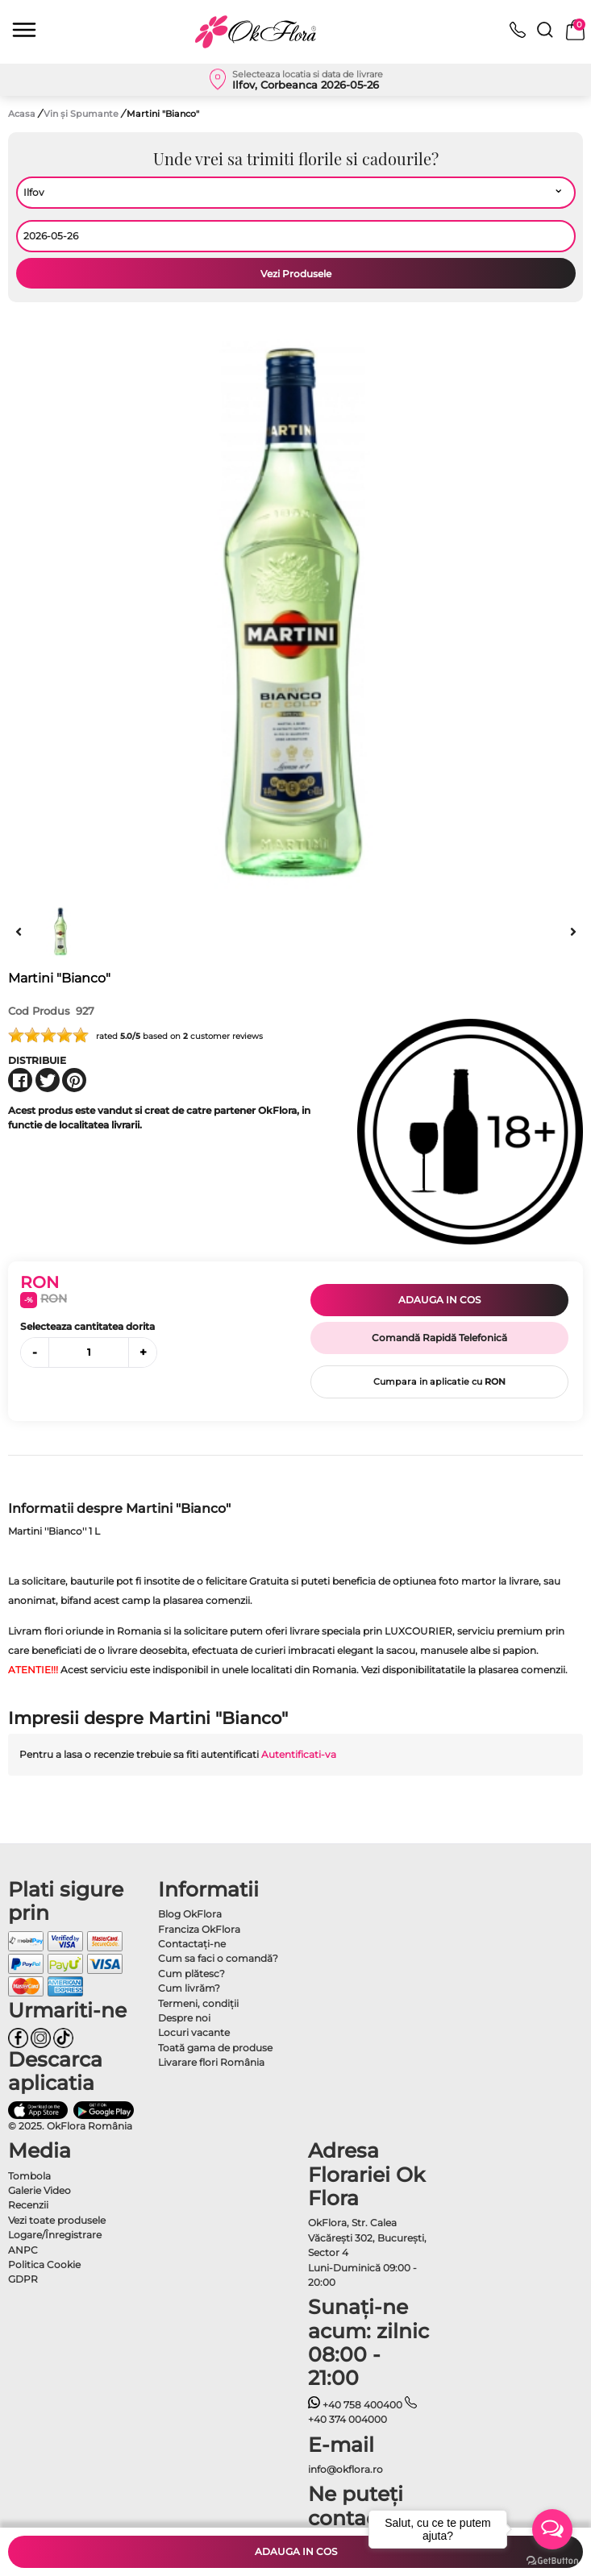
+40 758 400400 (355, 2405)
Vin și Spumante (82, 113)
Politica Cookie (44, 2264)
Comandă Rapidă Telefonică (439, 1338)
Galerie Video (39, 2190)
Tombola (29, 2176)
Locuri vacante (194, 2032)
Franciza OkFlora (199, 1929)
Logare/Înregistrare (55, 2235)
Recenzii (28, 2205)
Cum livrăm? (189, 1988)
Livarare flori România (211, 2062)
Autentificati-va (298, 1754)
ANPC (23, 2250)
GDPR (23, 2279)
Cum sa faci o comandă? (218, 1958)
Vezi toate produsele (57, 2220)
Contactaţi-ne (192, 1944)
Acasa (21, 113)
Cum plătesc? (191, 1973)
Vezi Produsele (295, 274)
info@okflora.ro (345, 2469)
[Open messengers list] (552, 2529)
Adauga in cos (439, 1300)
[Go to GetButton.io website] (552, 2560)
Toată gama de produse (215, 2048)
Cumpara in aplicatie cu (439, 1381)
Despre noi (184, 2018)
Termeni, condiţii (198, 2003)
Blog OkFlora (190, 1914)
